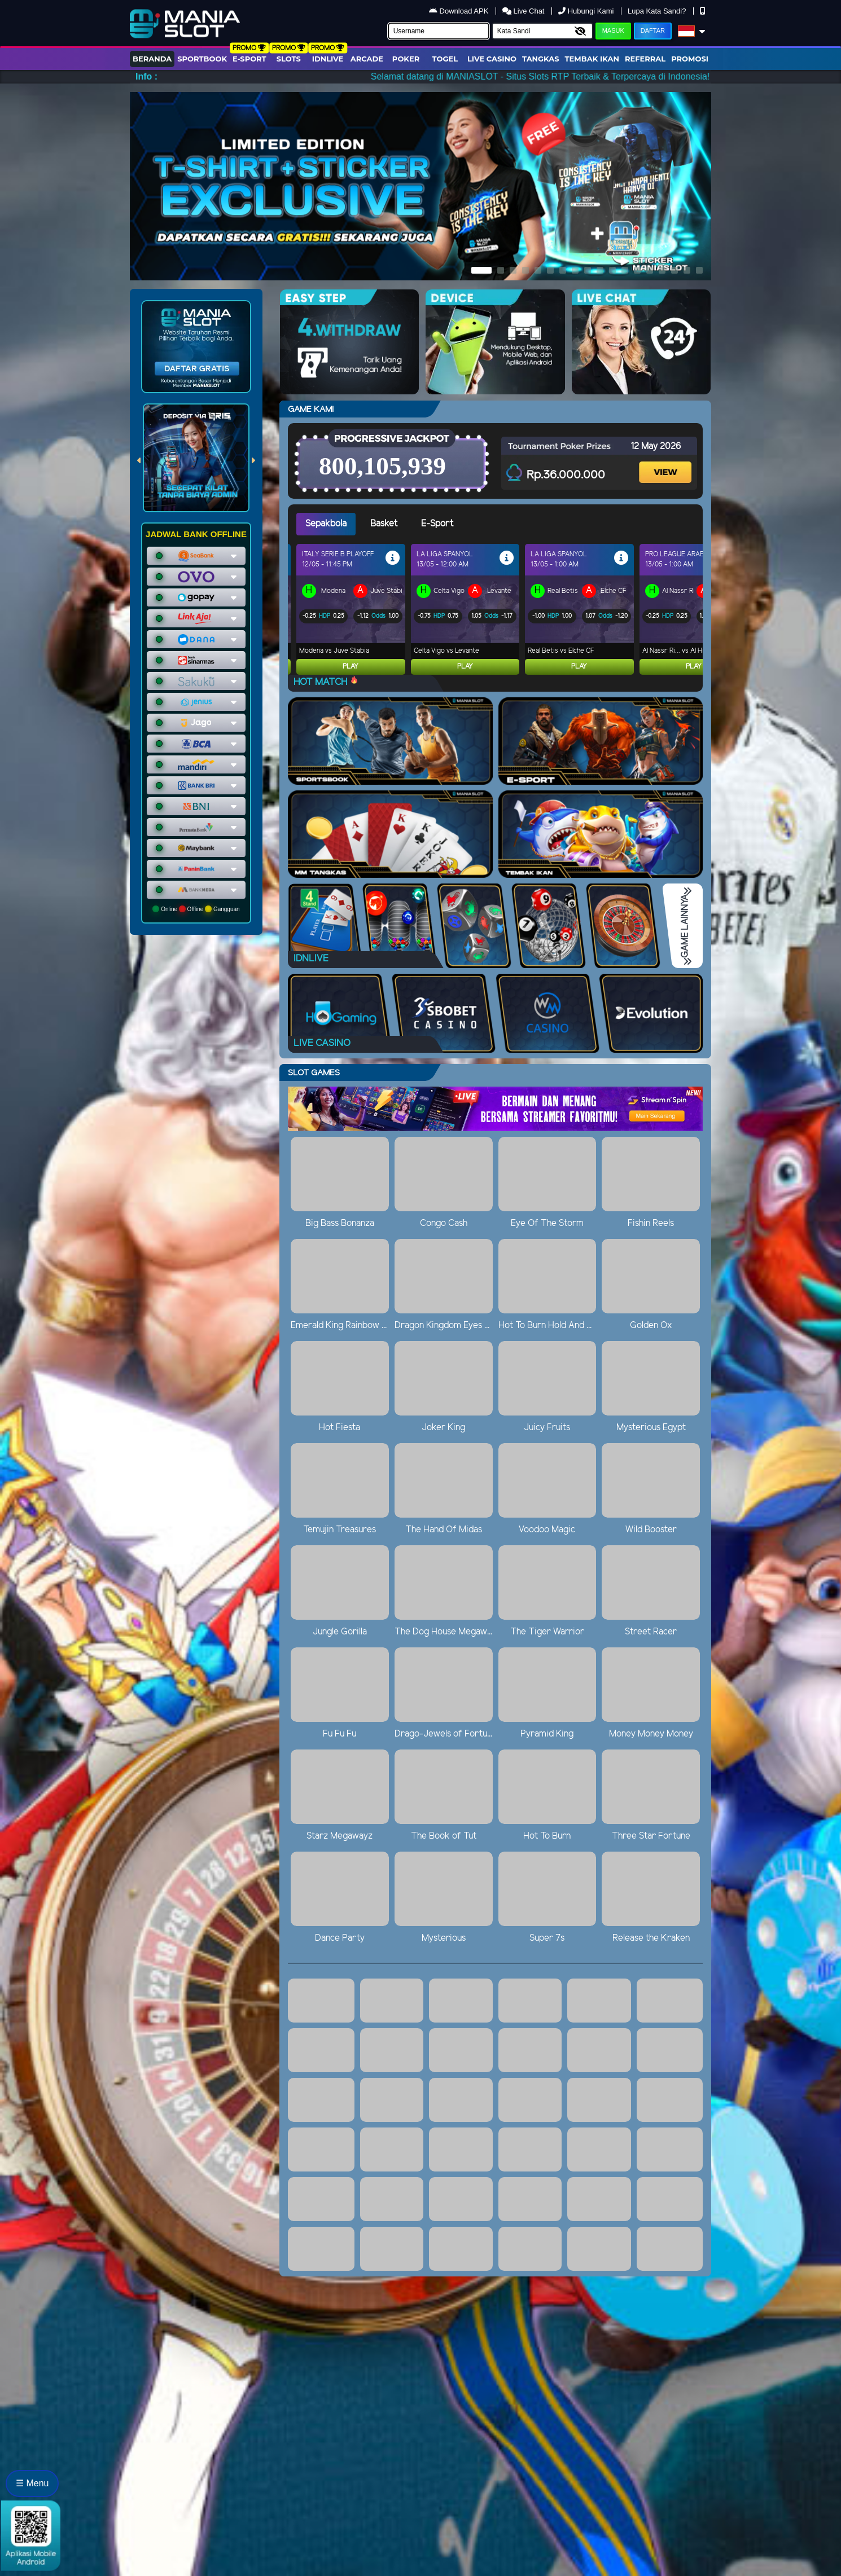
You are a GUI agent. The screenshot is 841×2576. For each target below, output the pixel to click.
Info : (146, 76)
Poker (405, 58)
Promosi (689, 58)
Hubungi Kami (587, 11)
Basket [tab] (383, 523)
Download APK (459, 11)
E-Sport (249, 58)
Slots (289, 58)
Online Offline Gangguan (195, 908)
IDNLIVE (328, 58)
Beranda (152, 58)
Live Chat (524, 11)
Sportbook (202, 58)
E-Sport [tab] (437, 523)
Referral (645, 58)
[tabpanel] (499, 609)
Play (350, 666)
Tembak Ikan (592, 58)
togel (445, 58)
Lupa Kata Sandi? (658, 11)
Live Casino (491, 58)
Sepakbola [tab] (326, 523)
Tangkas (540, 58)
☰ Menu (32, 2483)
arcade (367, 58)
